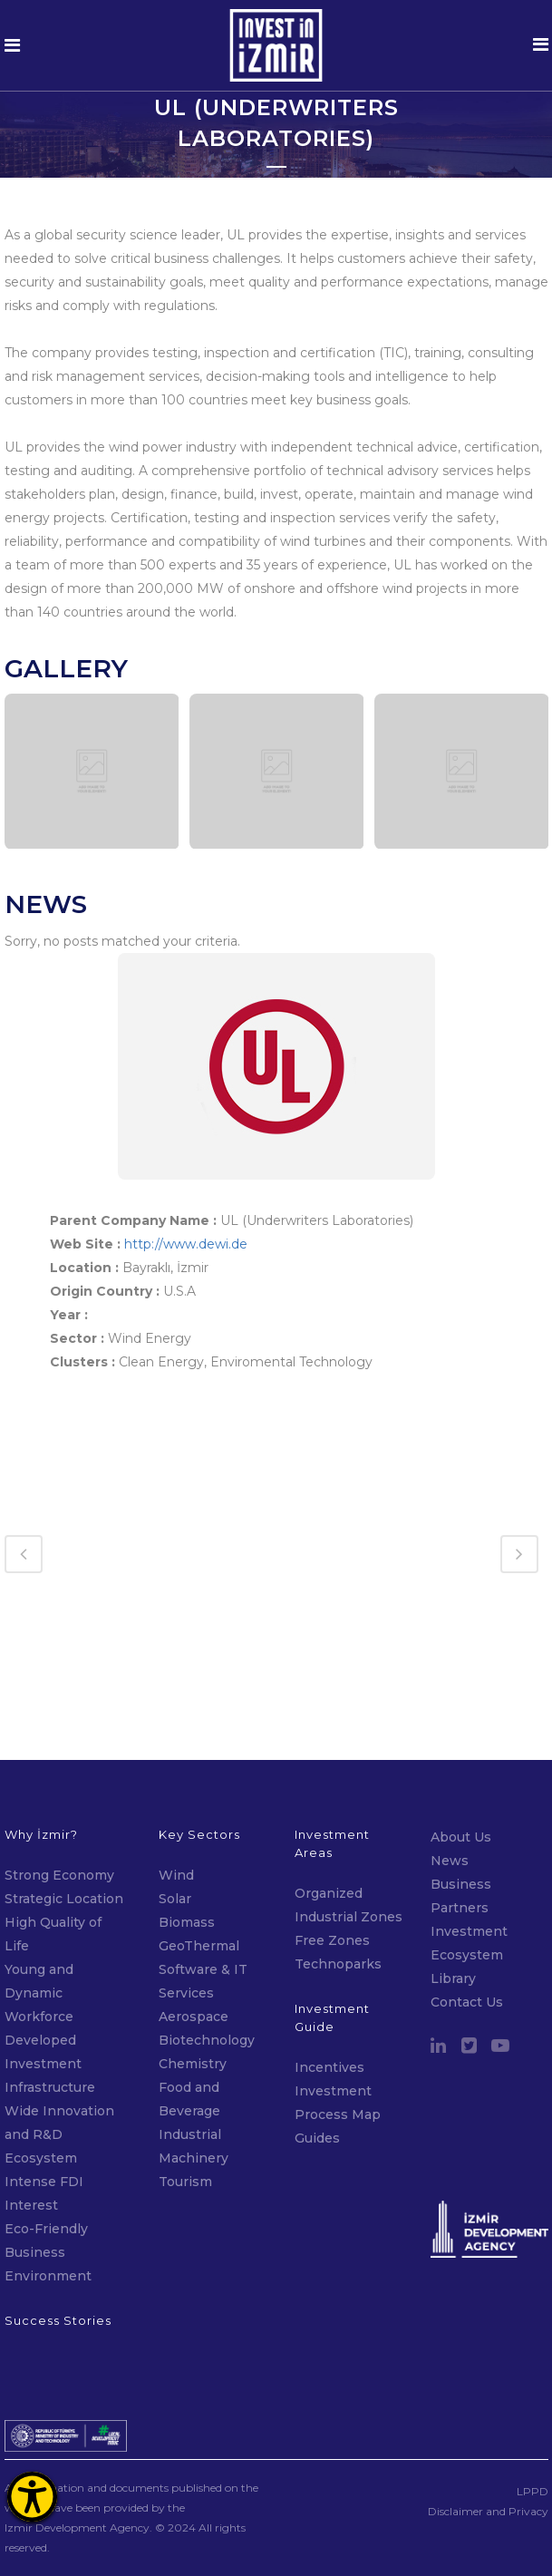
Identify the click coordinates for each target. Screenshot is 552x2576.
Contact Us (467, 1911)
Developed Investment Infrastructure (50, 1973)
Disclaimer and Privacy (488, 2420)
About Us (461, 1746)
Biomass (187, 1831)
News (450, 1770)
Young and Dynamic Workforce (39, 1902)
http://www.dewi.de (185, 1244)
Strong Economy (59, 1784)
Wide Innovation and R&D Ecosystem (59, 2043)
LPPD (532, 2400)
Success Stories (58, 2229)
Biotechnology (207, 1949)
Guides (317, 2047)
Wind (176, 1784)
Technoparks (338, 1873)
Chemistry (193, 1973)
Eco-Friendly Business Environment (48, 2161)
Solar (175, 1808)
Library (453, 1888)
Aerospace (195, 1926)
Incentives (329, 1976)
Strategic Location (64, 1808)
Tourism (185, 2091)
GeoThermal (199, 1855)
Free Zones (332, 1850)
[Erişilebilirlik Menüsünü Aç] (32, 2497)
